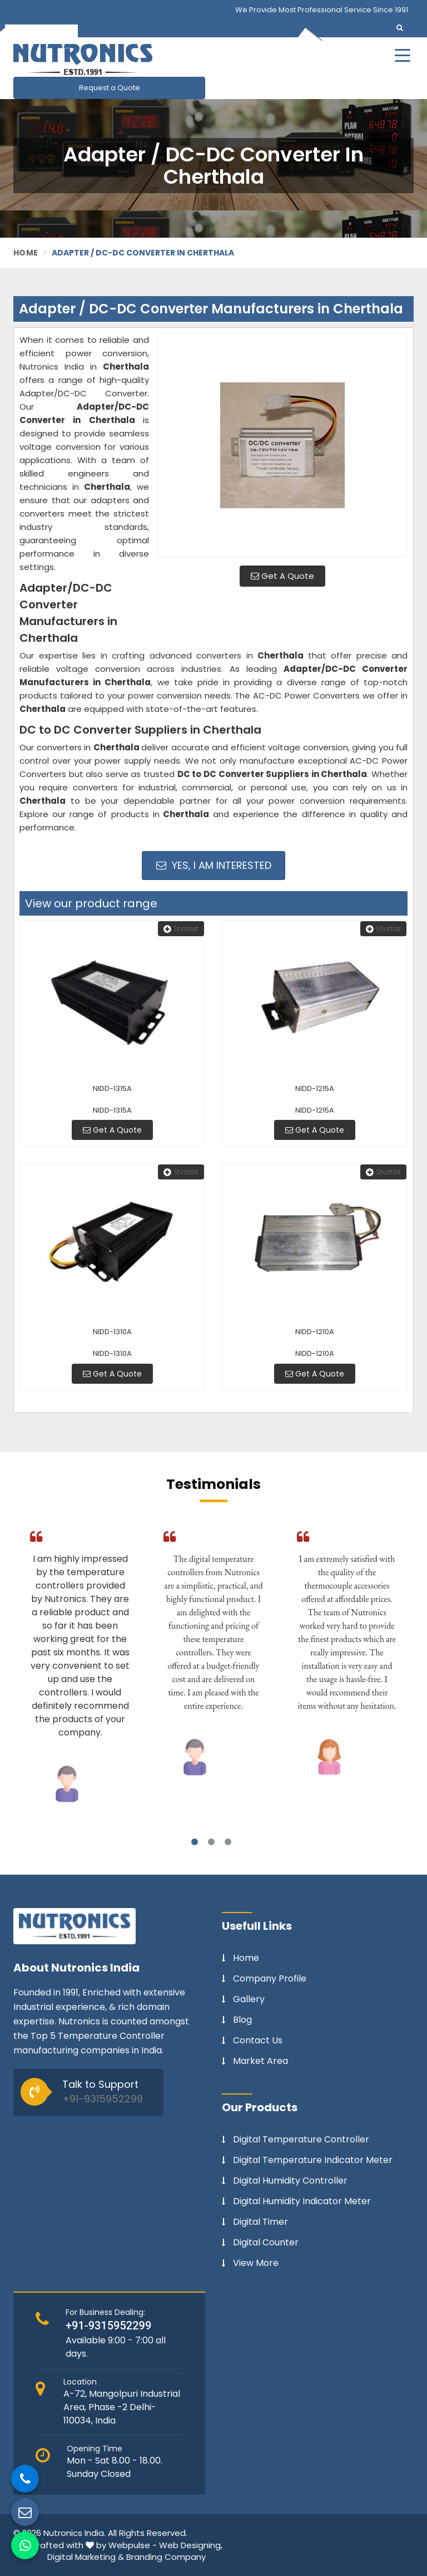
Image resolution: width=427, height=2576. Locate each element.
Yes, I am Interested (213, 865)
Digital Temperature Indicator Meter (313, 2160)
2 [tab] (211, 1841)
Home (25, 252)
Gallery (249, 1999)
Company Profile (269, 1979)
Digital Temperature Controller (301, 2139)
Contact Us (257, 2040)
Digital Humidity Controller (290, 2181)
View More (256, 2263)
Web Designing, (190, 2545)
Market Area (260, 2061)
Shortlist (180, 928)
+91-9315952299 (102, 2099)
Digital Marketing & (85, 2557)
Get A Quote (282, 576)
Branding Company (166, 2557)
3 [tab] (228, 1841)
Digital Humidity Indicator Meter (302, 2201)
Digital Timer (260, 2222)
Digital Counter (266, 2242)
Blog (242, 2020)
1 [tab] (194, 1841)
